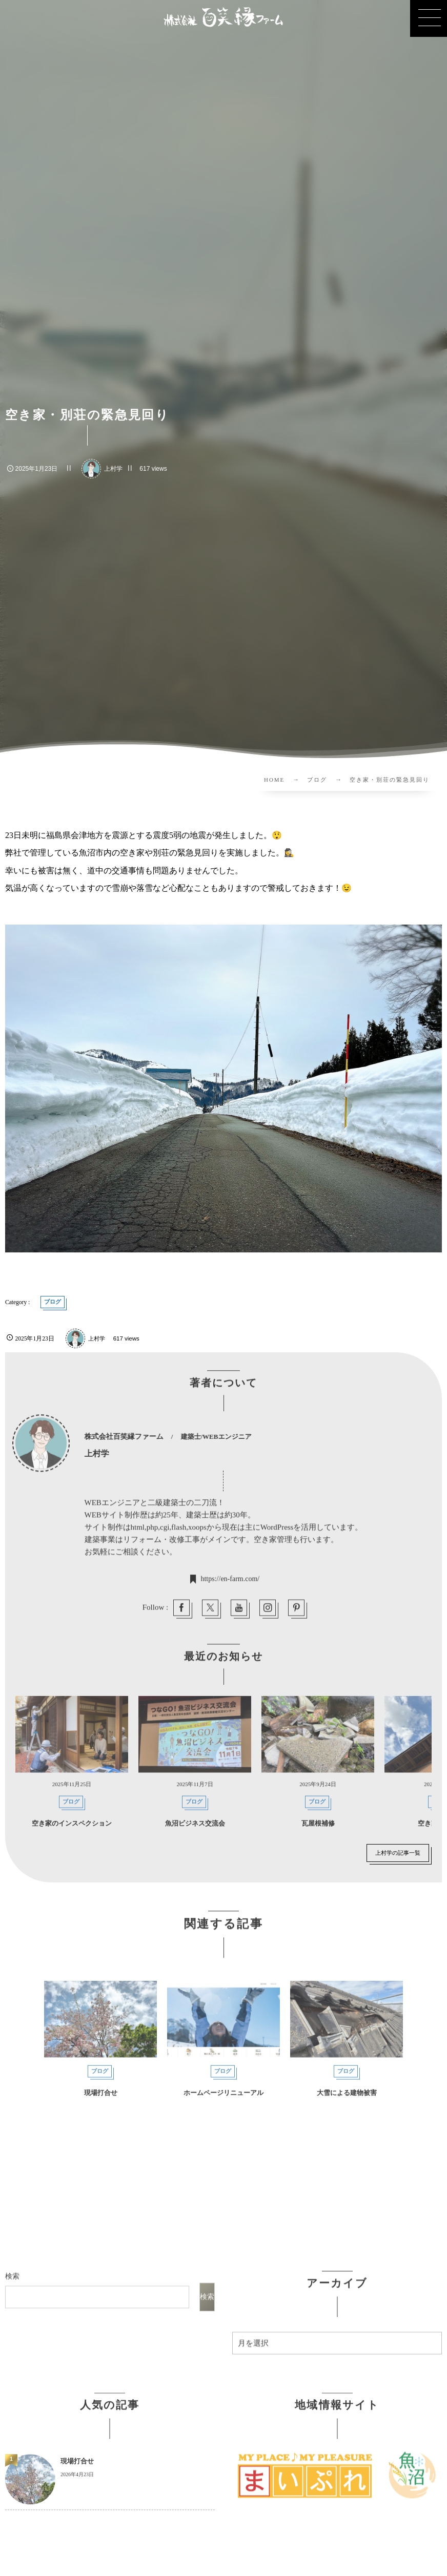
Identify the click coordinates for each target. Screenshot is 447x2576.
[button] (428, 18)
